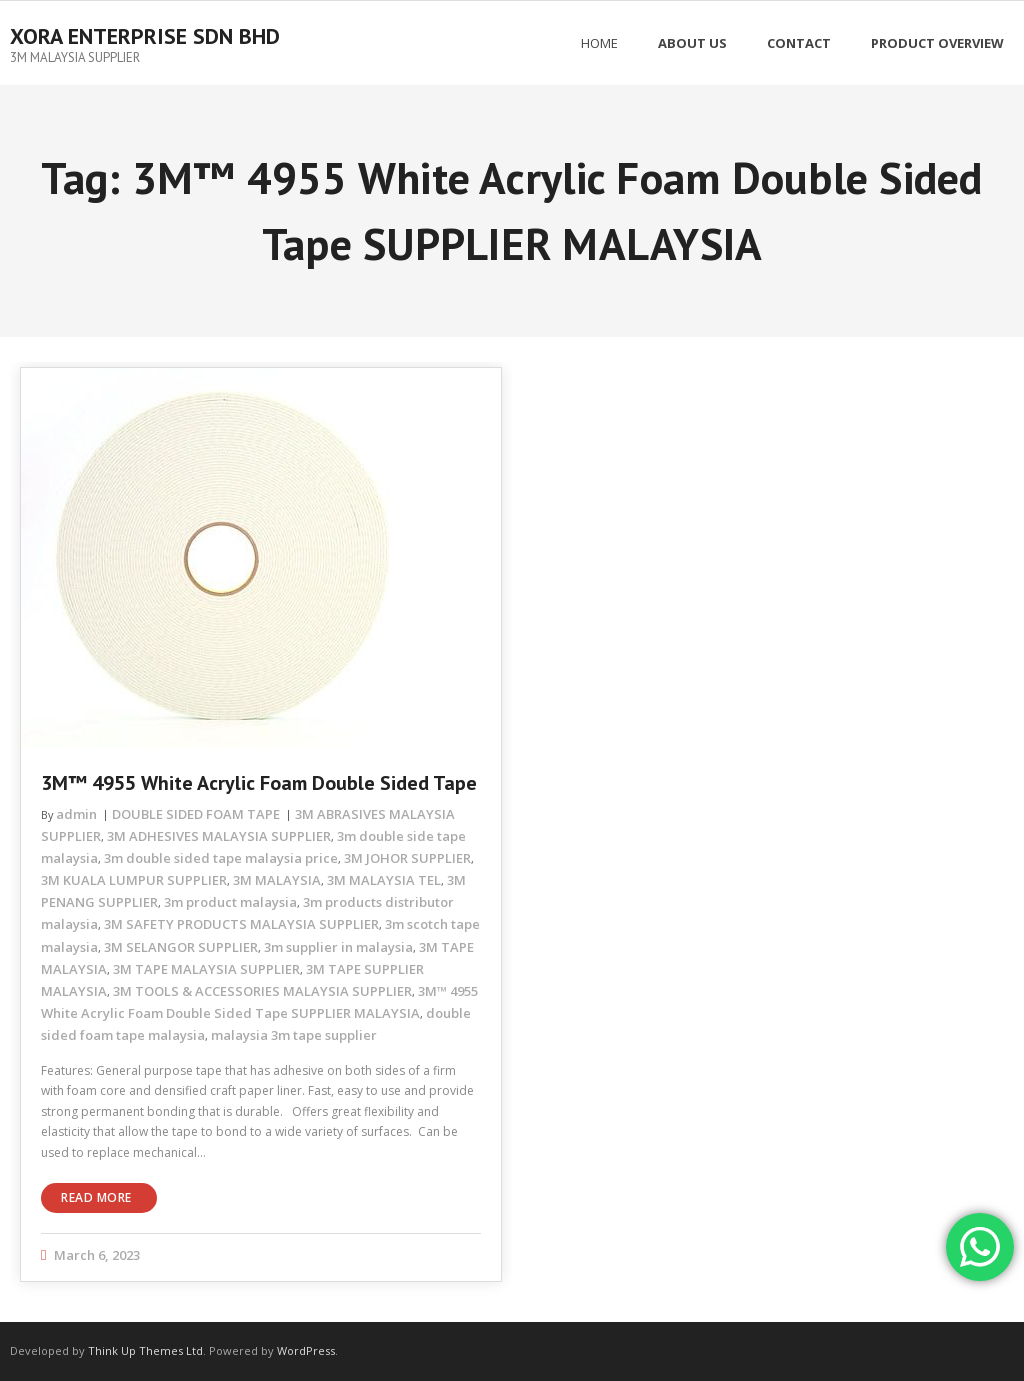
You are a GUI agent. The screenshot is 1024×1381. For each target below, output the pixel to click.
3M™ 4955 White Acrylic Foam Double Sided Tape (259, 783)
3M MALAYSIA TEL (384, 880)
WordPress (306, 1350)
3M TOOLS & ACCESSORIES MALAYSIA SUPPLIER (262, 991)
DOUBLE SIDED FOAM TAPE (196, 814)
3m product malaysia (230, 902)
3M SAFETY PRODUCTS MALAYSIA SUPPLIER (241, 924)
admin (76, 814)
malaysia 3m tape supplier (294, 1035)
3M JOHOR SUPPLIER (407, 858)
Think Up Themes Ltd (145, 1350)
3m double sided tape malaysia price (221, 858)
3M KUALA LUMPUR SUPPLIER (134, 880)
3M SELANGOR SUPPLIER (181, 947)
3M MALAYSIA (277, 880)
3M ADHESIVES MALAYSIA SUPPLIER (219, 836)
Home (599, 43)
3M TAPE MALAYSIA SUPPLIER (206, 969)
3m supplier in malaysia (338, 947)
